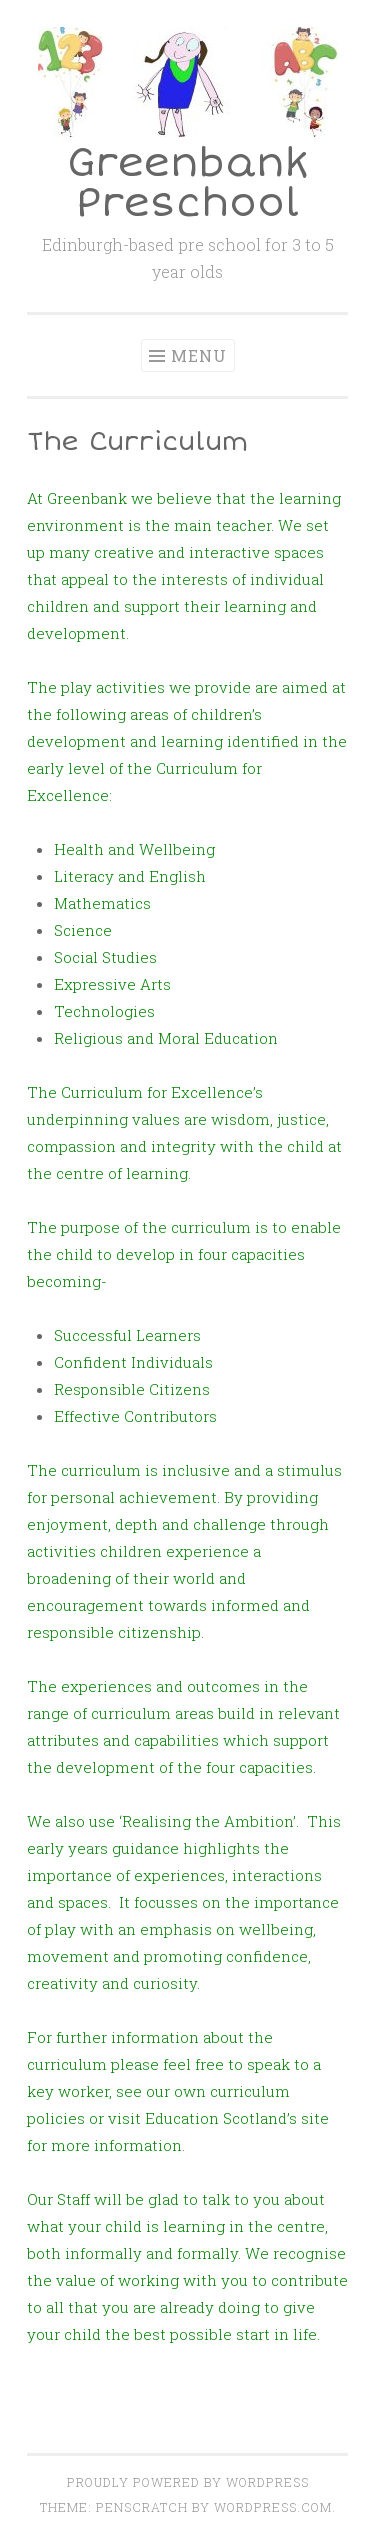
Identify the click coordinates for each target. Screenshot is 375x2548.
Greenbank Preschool (188, 183)
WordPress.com (273, 2507)
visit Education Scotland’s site (218, 2118)
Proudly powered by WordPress (188, 2482)
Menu (199, 355)
